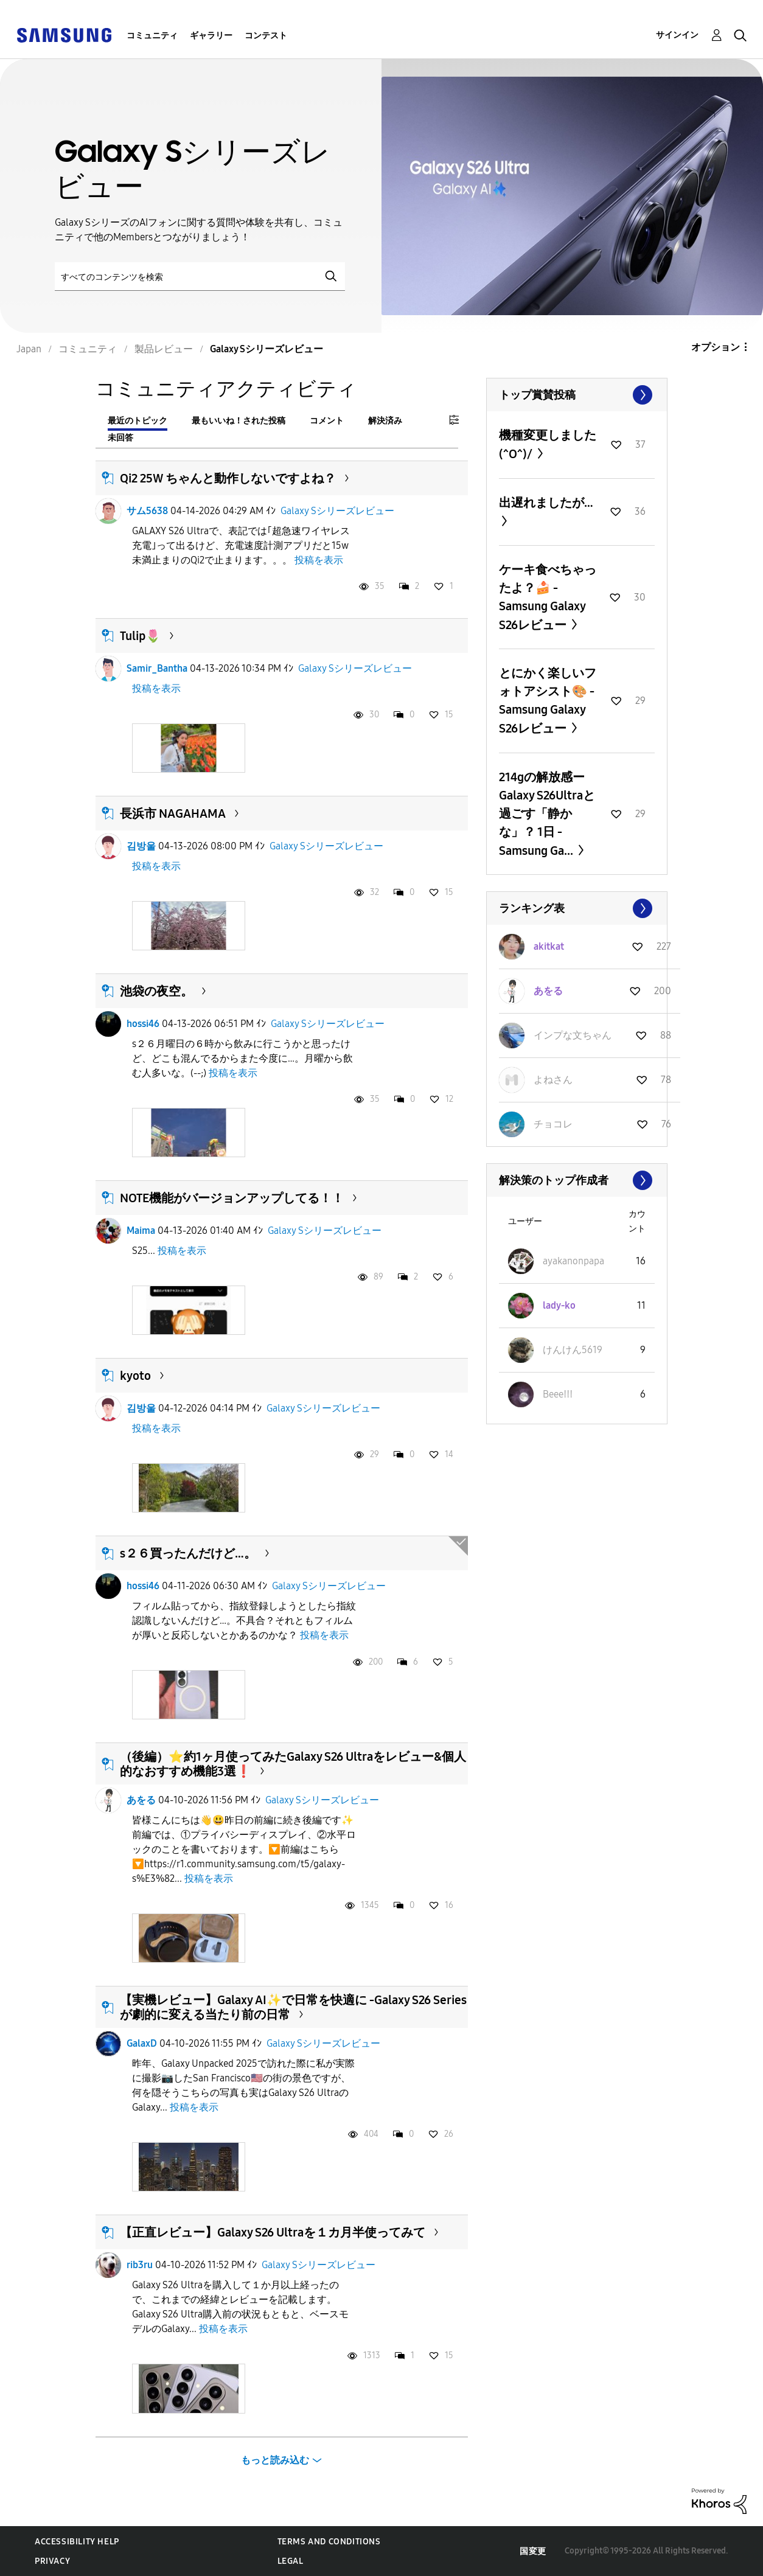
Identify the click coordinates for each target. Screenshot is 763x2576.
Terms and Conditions (329, 2541)
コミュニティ (152, 35)
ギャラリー (211, 35)
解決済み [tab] (385, 421)
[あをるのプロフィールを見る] (548, 991)
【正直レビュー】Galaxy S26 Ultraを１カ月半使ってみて (272, 2232)
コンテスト (266, 35)
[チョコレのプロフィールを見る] (553, 1124)
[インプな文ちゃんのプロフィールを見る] (572, 1035)
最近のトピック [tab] (137, 421)
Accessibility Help (77, 2541)
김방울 (141, 846)
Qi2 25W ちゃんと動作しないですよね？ (228, 478)
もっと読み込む (275, 2460)
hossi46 (143, 1023)
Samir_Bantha (157, 668)
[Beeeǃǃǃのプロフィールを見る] (558, 1394)
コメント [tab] (327, 421)
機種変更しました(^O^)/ (547, 444)
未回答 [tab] (120, 438)
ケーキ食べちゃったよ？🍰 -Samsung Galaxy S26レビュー (547, 597)
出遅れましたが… (546, 502)
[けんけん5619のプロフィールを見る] (572, 1350)
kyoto (135, 1375)
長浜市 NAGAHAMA (173, 813)
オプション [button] (715, 347)
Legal (290, 2561)
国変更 (533, 2551)
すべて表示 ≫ (577, 394)
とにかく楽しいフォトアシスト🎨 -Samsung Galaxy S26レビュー (547, 701)
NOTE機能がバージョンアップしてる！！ (232, 1198)
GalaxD (142, 2043)
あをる (141, 1800)
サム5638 (147, 511)
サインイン (677, 35)
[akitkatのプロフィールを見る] (549, 946)
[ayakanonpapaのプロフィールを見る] (573, 1261)
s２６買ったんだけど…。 (188, 1553)
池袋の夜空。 (156, 991)
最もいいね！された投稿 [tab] (238, 421)
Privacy (52, 2561)
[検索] (200, 276)
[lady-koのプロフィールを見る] (559, 1305)
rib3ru (140, 2265)
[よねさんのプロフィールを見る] (553, 1079)
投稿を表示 (318, 560)
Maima (141, 1230)
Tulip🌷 (140, 635)
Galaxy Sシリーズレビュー (337, 511)
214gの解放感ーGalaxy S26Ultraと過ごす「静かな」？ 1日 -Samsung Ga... (547, 814)
